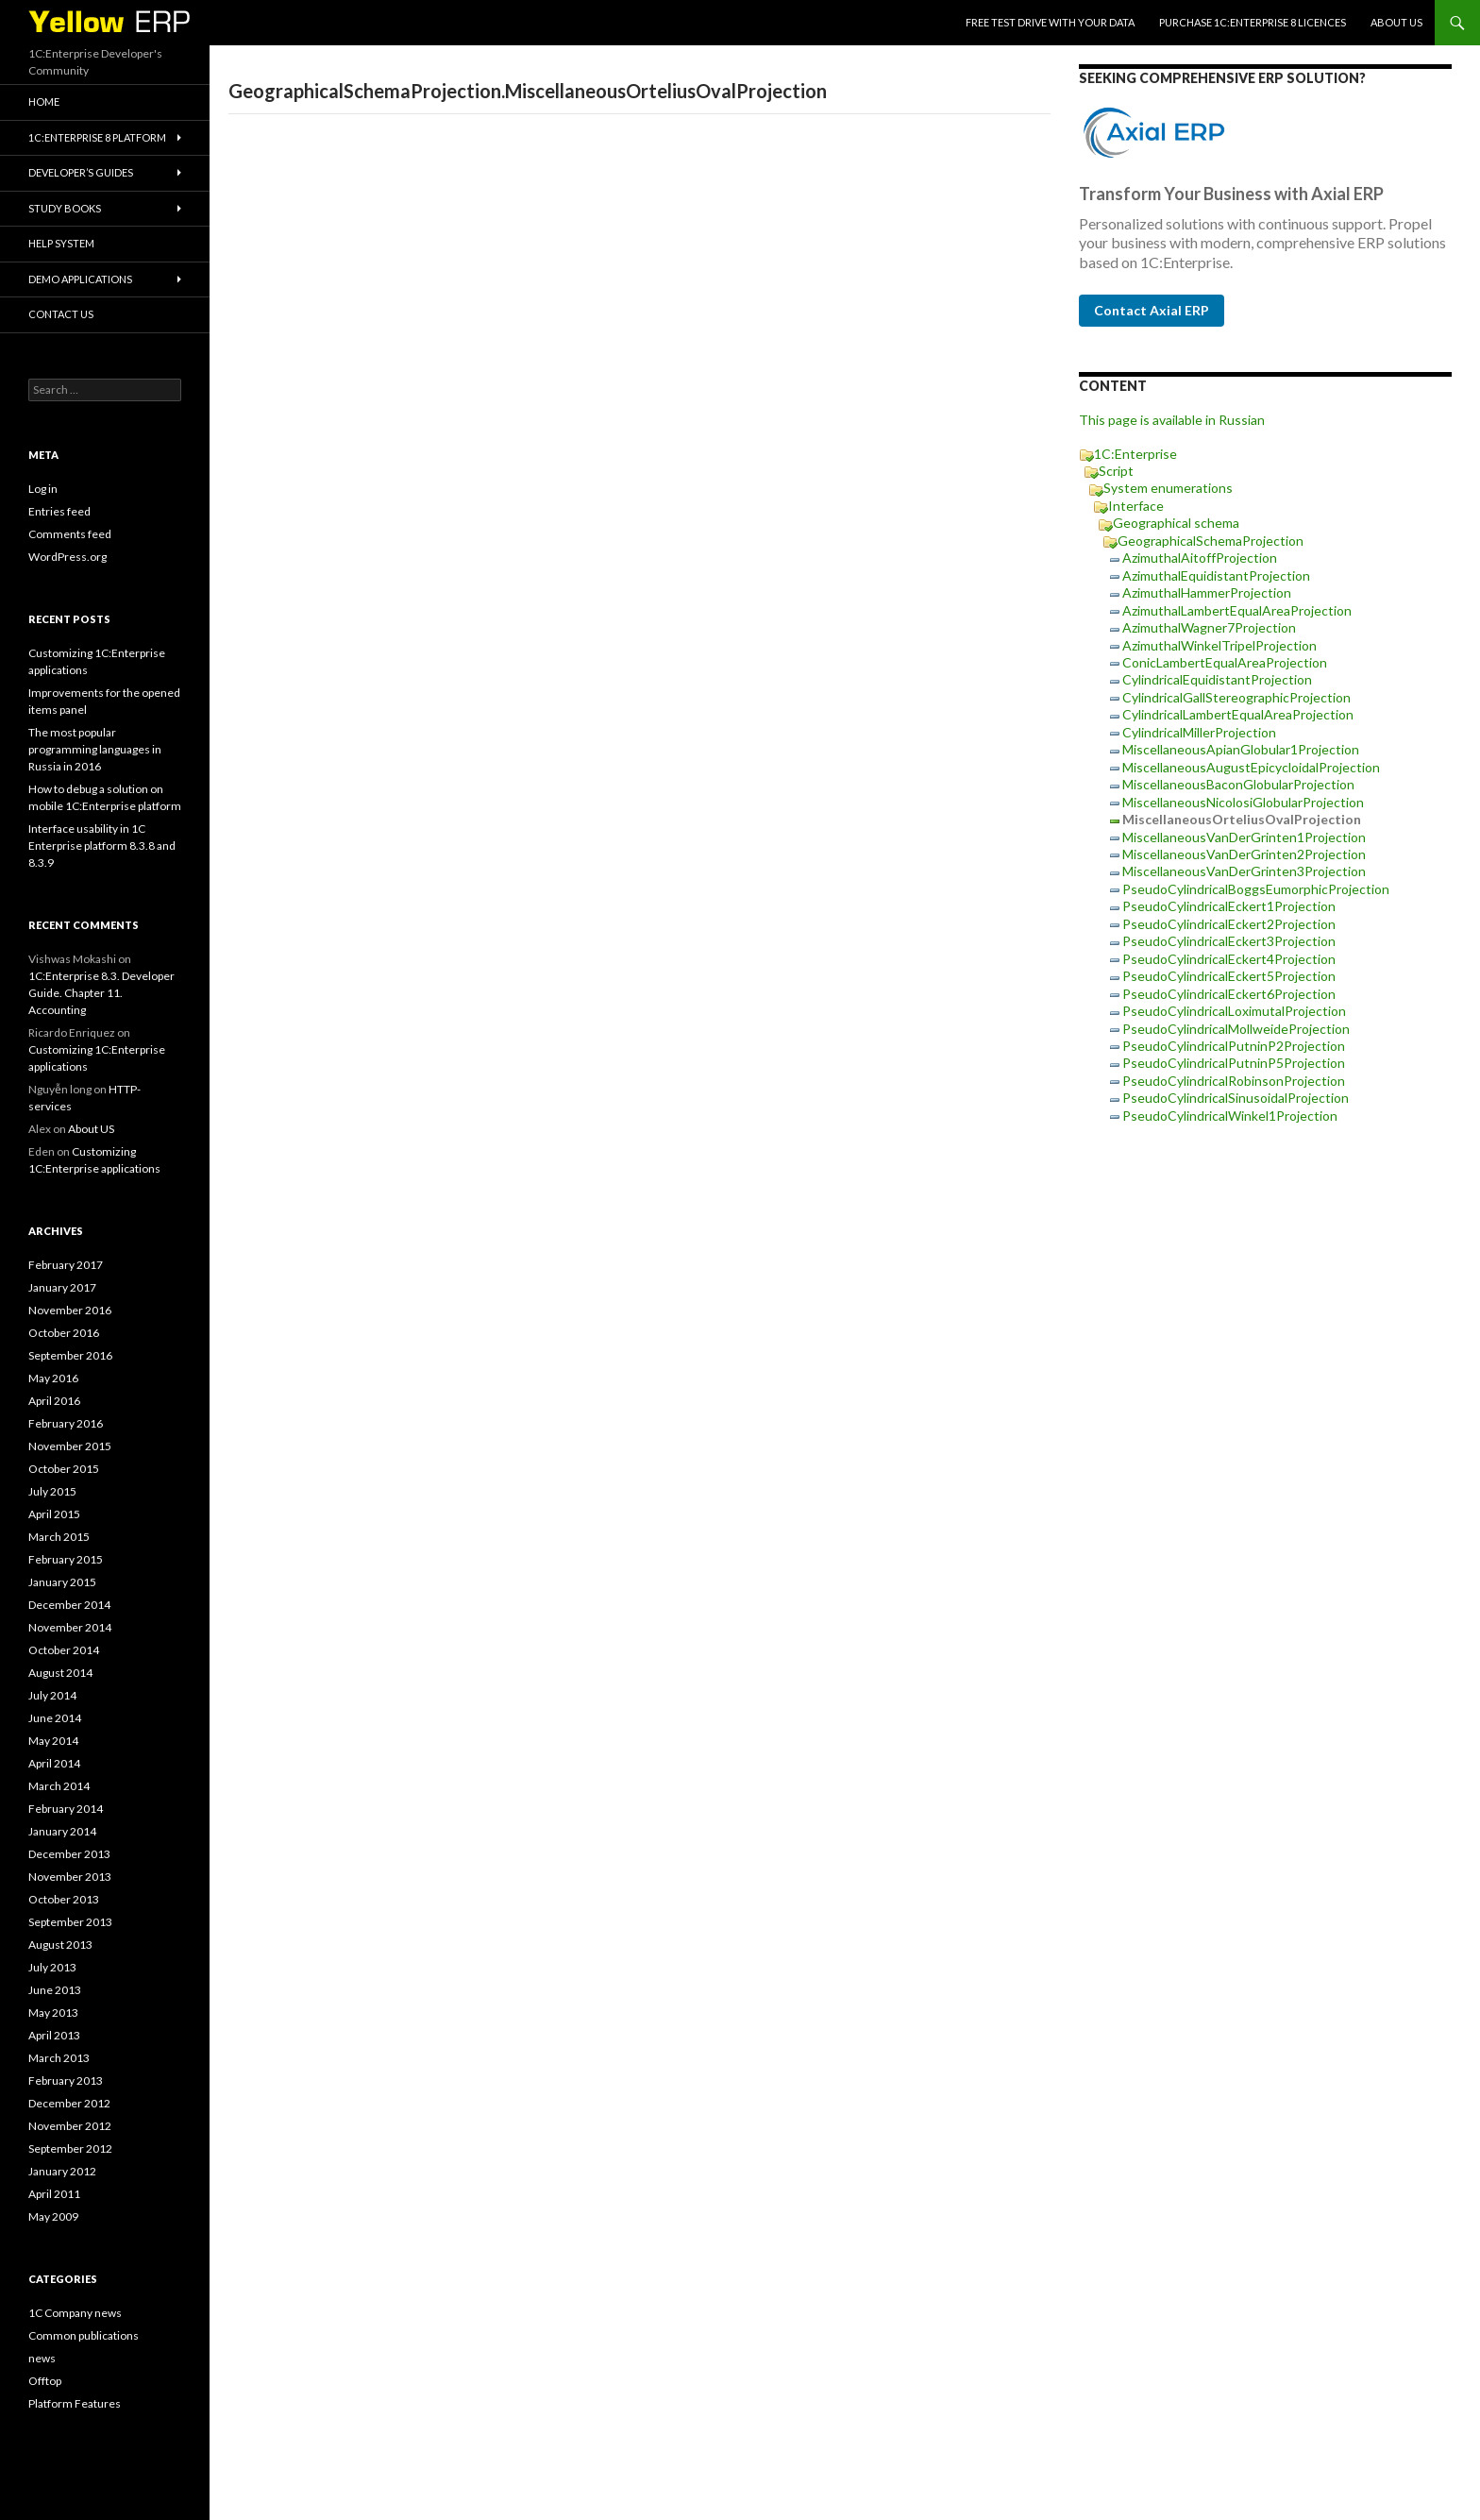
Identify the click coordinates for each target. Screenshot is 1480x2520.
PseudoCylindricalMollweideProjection (1236, 1029)
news (42, 2358)
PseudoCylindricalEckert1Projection (1229, 906)
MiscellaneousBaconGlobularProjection (1238, 784)
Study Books (64, 208)
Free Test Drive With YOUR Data (1050, 22)
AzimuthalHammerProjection (1206, 592)
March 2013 (59, 2058)
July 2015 (52, 1491)
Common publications (83, 2335)
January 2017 (62, 1287)
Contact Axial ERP (1151, 310)
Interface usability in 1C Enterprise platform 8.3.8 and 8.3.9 (102, 845)
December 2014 (69, 1605)
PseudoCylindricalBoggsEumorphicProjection (1255, 889)
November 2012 (69, 2126)
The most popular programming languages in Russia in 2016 (94, 749)
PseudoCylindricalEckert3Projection (1229, 941)
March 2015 (59, 1537)
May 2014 (53, 1741)
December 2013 (69, 1854)
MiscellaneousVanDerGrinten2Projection (1244, 854)
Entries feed (59, 511)
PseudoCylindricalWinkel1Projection (1229, 1116)
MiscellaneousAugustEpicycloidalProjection (1251, 767)
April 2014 (54, 1763)
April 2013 (54, 2035)
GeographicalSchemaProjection (1210, 541)
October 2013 (63, 1899)
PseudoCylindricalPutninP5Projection (1233, 1063)
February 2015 (65, 1559)
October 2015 (63, 1469)
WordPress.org (67, 557)
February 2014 (65, 1808)
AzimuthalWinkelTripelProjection (1219, 645)
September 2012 (70, 2148)
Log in (43, 489)
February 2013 (65, 2080)
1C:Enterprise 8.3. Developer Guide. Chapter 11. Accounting (101, 993)
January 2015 (62, 1582)
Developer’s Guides (80, 172)
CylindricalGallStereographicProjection (1236, 697)
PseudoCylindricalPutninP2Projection (1233, 1046)
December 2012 (69, 2103)
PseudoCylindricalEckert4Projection (1229, 959)
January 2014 (62, 1831)
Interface (1136, 506)
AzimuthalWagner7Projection (1209, 627)
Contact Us (60, 314)
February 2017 (65, 1265)
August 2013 (60, 1944)
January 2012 (62, 2171)
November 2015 (69, 1446)
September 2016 (70, 1355)
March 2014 (59, 1786)
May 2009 (53, 2216)
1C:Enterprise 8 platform (97, 137)
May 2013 (53, 2012)
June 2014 (54, 1718)
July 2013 (52, 1967)
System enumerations (1168, 488)
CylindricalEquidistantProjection (1217, 679)
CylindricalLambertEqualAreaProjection (1238, 714)
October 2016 (63, 1333)
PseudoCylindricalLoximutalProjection (1234, 1011)
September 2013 (70, 1922)
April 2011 (54, 2194)
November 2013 (69, 1876)
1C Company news (75, 2313)
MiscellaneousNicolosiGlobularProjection (1243, 802)
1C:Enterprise (1135, 454)
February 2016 (65, 1423)
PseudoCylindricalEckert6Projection (1229, 994)
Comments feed (69, 534)
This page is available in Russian (1172, 420)
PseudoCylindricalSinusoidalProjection (1235, 1098)
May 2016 (53, 1378)
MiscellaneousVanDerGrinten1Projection (1244, 837)
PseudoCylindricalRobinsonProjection (1233, 1081)
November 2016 (69, 1310)
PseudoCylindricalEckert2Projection (1229, 924)
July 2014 (52, 1695)
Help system (61, 243)
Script (1116, 471)
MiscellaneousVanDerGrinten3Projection (1244, 871)
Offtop (44, 2381)
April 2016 (54, 1401)
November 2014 (69, 1627)
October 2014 (63, 1650)
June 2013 (54, 1990)
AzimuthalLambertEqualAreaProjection (1237, 610)
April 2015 (54, 1514)
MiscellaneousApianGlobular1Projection (1240, 749)
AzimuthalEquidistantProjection (1216, 575)
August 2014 (60, 1673)
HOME (43, 101)
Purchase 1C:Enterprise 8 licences (1252, 22)
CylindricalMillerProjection (1199, 732)
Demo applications (80, 279)
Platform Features (74, 2403)
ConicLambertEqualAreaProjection (1224, 662)
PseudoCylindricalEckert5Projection (1229, 976)
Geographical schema (1176, 523)
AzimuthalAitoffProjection (1199, 558)
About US (1396, 22)
